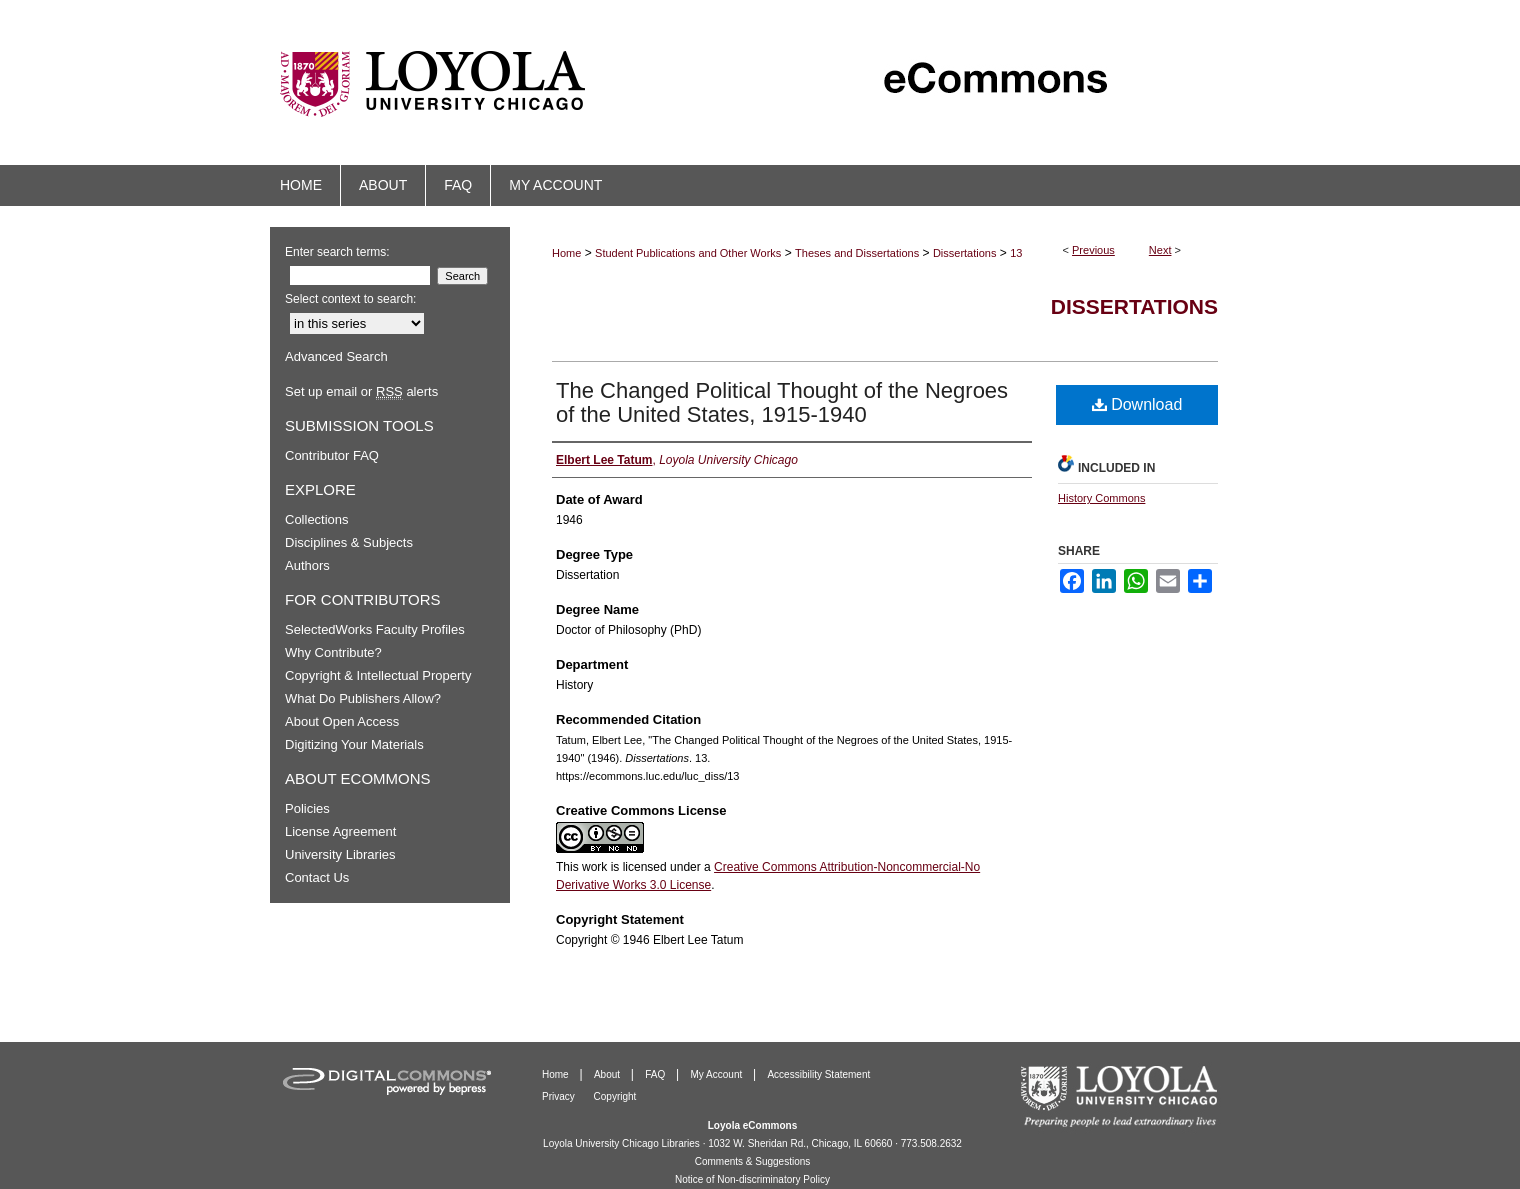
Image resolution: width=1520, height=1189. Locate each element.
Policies (307, 808)
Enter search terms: (337, 252)
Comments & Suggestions (753, 1161)
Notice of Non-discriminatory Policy (752, 1179)
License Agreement (340, 831)
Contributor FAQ (332, 455)
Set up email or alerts (361, 391)
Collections (317, 519)
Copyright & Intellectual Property (378, 675)
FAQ (656, 1074)
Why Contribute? (333, 652)
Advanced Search (336, 356)
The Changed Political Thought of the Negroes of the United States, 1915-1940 (782, 402)
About (608, 1074)
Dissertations (965, 253)
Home (566, 253)
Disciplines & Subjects (349, 542)
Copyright (615, 1096)
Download (1137, 404)
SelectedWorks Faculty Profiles (375, 629)
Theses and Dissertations (857, 253)
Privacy (560, 1096)
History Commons (1101, 498)
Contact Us (317, 877)
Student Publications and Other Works (688, 253)
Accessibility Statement (818, 1074)
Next (1160, 250)
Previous (1093, 250)
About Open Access (342, 721)
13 (1016, 253)
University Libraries (340, 854)
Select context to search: (350, 299)
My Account (718, 1074)
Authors (307, 565)
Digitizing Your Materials (354, 744)
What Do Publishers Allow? (363, 698)
